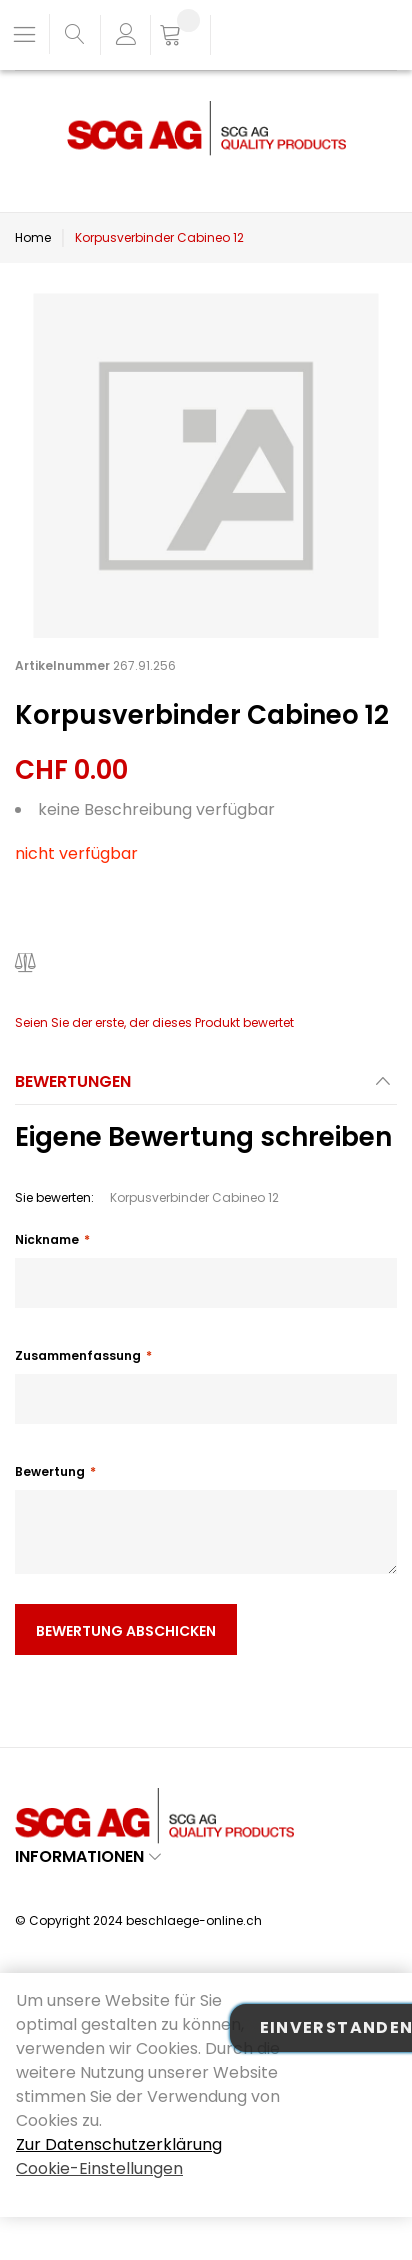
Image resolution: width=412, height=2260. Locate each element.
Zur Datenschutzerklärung (119, 2144)
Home (33, 237)
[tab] (206, 1087)
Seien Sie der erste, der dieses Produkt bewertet (154, 1022)
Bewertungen (73, 1081)
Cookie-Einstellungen (99, 2168)
